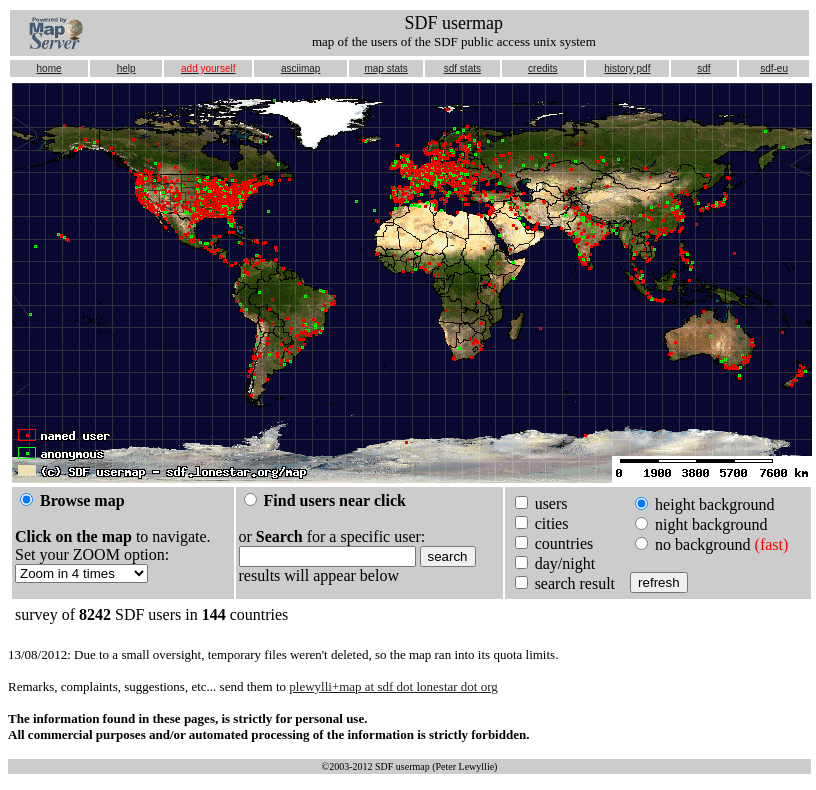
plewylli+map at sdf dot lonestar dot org (393, 686)
